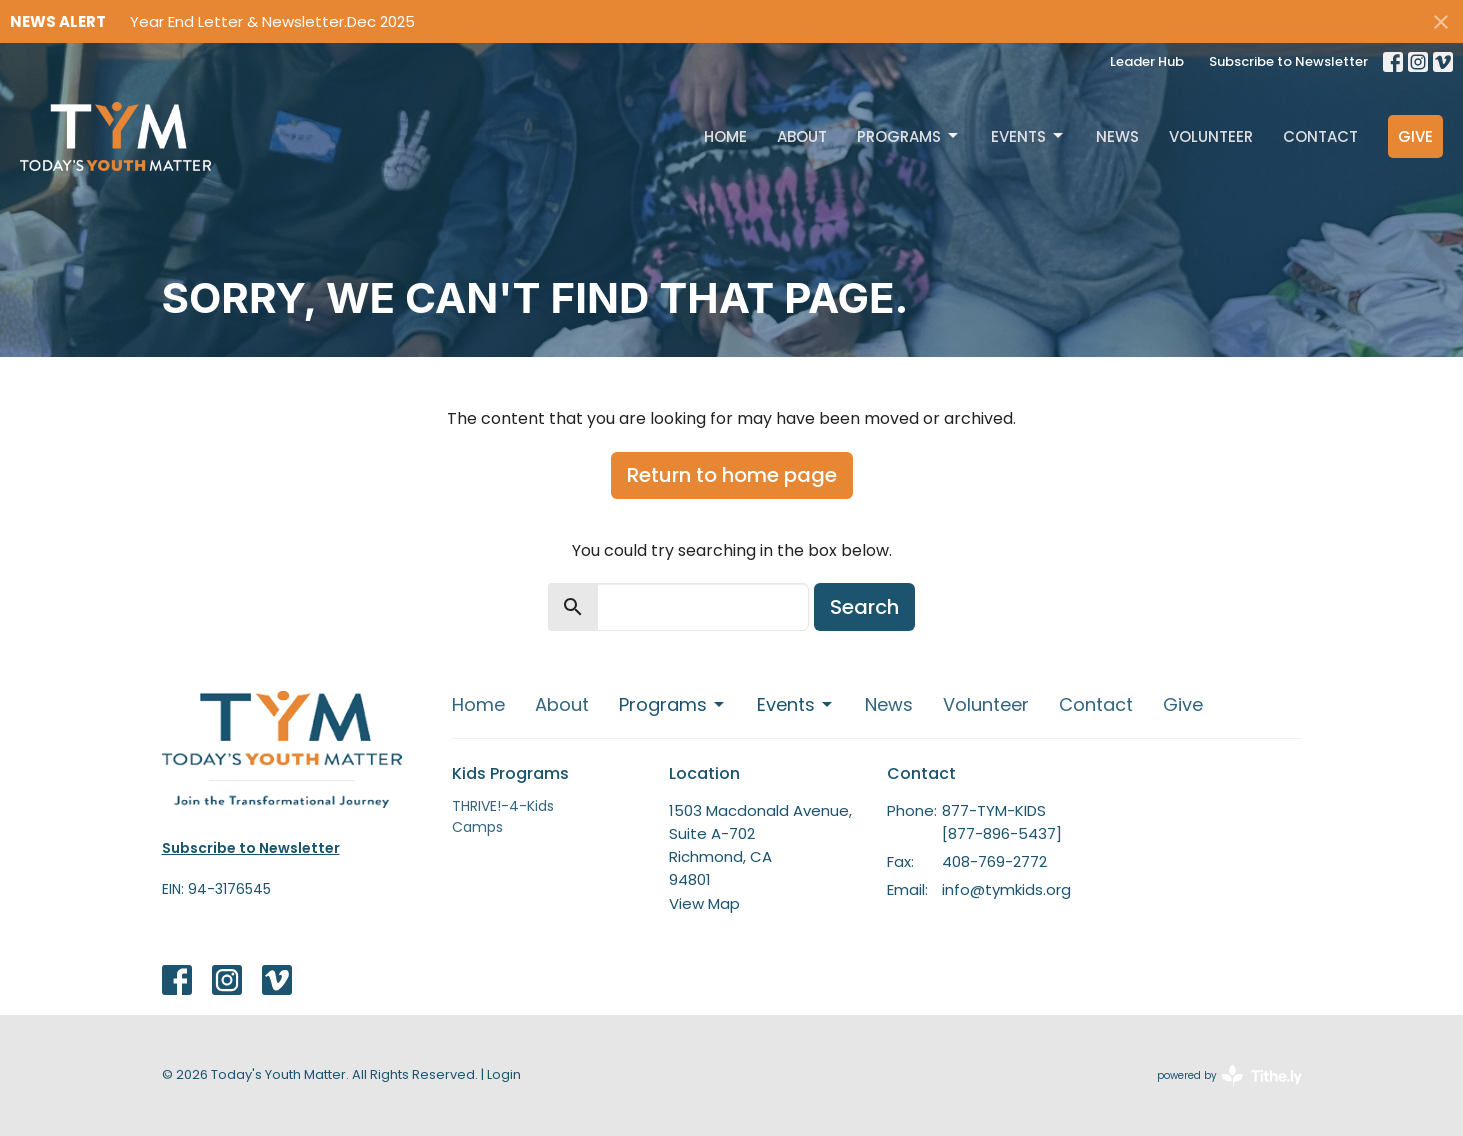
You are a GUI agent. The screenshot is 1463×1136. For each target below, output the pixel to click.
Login (504, 1074)
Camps (477, 827)
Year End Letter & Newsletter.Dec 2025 (272, 21)
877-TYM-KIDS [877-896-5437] (1002, 822)
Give (1415, 136)
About (802, 136)
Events (1028, 136)
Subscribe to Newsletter (1288, 61)
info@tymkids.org (1006, 889)
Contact (1320, 136)
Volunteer (1211, 136)
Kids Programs (510, 773)
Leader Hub (1147, 61)
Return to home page (732, 475)
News (1117, 136)
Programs (909, 136)
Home (725, 136)
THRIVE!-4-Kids (503, 806)
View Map (704, 903)
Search (864, 607)
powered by (1229, 1075)
